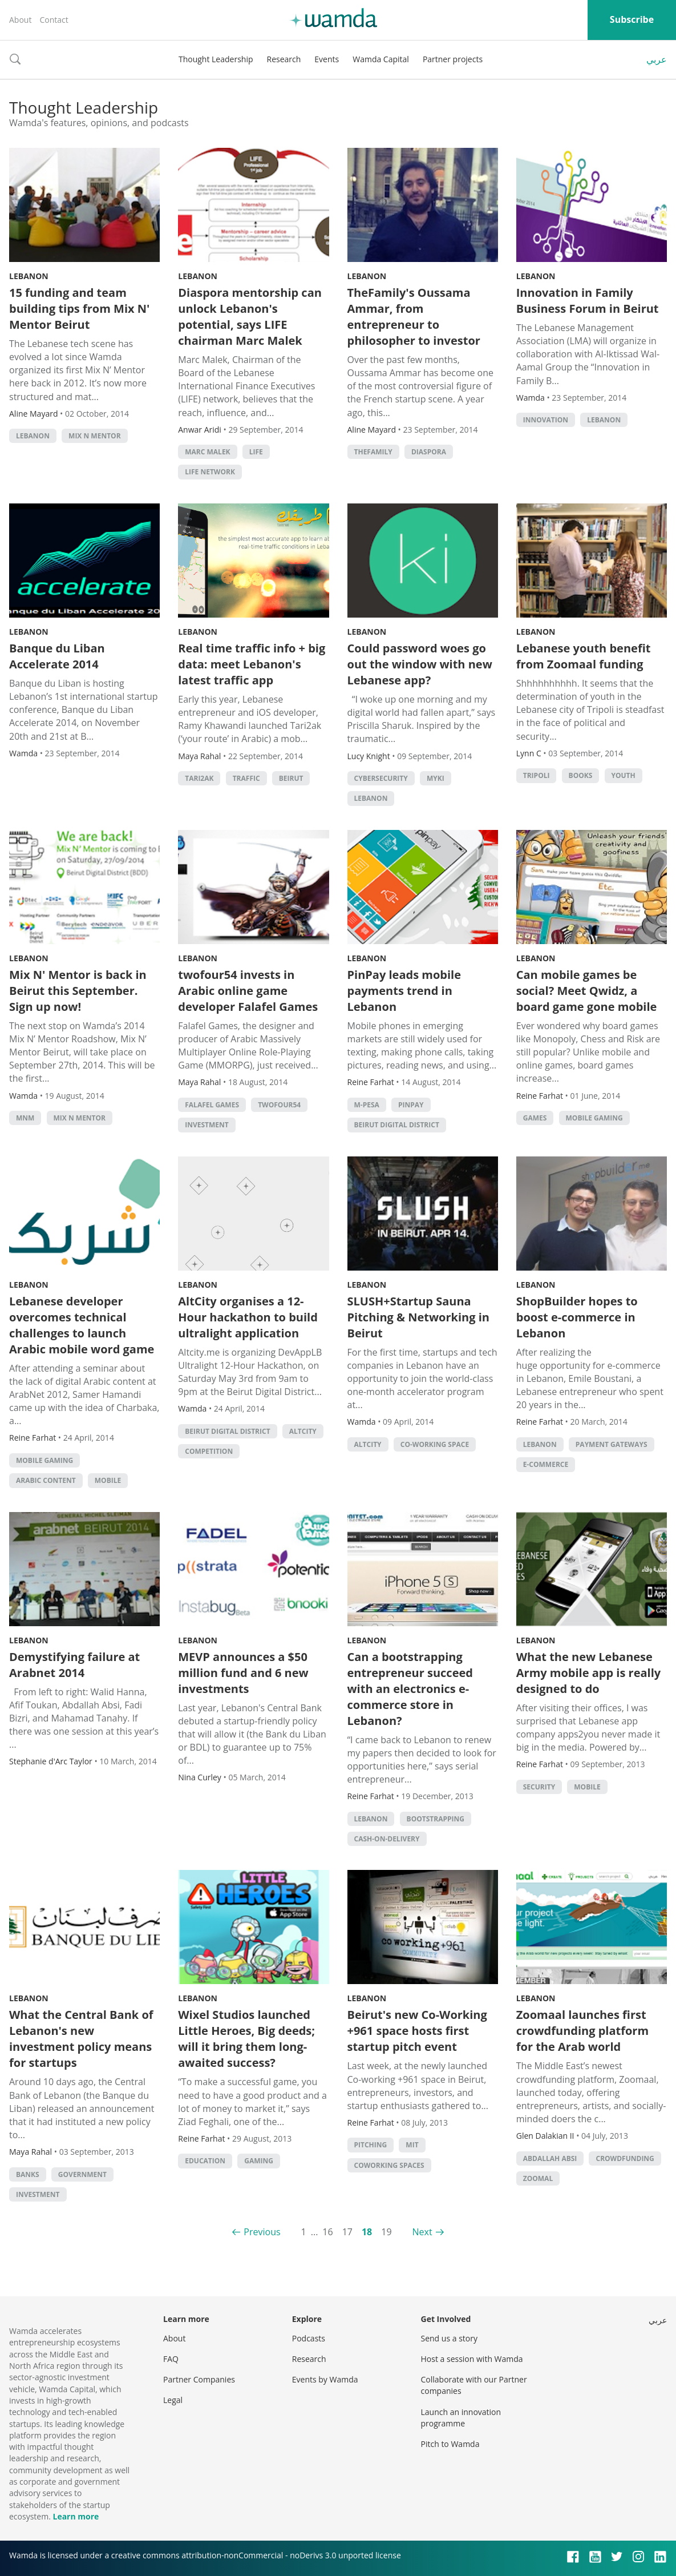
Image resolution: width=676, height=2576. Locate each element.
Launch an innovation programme (461, 2417)
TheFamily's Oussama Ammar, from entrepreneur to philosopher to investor (413, 316)
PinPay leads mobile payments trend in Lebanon (404, 990)
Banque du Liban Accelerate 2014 (57, 656)
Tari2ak (199, 778)
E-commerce (545, 1464)
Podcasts (308, 2338)
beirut (291, 778)
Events (326, 59)
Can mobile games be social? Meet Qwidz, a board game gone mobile (586, 990)
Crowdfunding (625, 2158)
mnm (25, 1118)
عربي (656, 59)
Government (82, 2174)
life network (210, 472)
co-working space (434, 1444)
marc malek (207, 452)
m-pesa (366, 1105)
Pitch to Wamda (450, 2443)
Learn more (75, 2516)
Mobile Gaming (594, 1118)
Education (205, 2161)
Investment (207, 1125)
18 (367, 2232)
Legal (173, 2399)
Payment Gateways (611, 1444)
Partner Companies (199, 2379)
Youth (623, 775)
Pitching (370, 2145)
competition (209, 1451)
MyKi (435, 778)
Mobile (108, 1480)
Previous (262, 2232)
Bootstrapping (435, 1819)
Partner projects (453, 59)
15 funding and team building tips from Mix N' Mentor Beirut (79, 308)
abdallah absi (550, 2158)
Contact (53, 19)
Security (539, 1787)
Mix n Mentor (94, 436)
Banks (27, 2174)
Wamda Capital (381, 59)
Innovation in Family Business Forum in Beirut (587, 300)
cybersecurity (381, 778)
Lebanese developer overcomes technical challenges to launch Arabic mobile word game (81, 1325)
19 (386, 2232)
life (256, 452)
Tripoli (536, 775)
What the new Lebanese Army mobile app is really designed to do (588, 1672)
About (20, 19)
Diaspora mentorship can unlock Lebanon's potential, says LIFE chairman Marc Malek (250, 316)
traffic (246, 778)
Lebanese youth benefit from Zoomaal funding (583, 656)
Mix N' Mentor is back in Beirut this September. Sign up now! (78, 990)
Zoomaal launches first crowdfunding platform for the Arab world (582, 2030)
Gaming (258, 2161)
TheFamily (373, 452)
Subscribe (632, 19)
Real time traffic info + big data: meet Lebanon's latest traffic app (251, 664)
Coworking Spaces (389, 2165)
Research (284, 59)
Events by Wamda (325, 2379)
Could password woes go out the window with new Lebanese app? (419, 664)
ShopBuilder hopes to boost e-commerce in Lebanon (577, 1317)
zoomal (538, 2178)
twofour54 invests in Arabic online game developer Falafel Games (248, 990)
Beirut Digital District (396, 1125)
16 (327, 2232)
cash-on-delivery (387, 1839)
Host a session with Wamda (472, 2358)
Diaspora (428, 452)
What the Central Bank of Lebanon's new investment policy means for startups (81, 2038)
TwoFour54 (279, 1105)
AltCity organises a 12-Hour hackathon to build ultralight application (248, 1317)
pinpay (411, 1105)
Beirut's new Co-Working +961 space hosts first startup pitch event (417, 2030)
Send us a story (449, 2338)
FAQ (171, 2358)
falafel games (212, 1105)
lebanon (33, 436)
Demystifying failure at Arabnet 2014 (74, 1664)
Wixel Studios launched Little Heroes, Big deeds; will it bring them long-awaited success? (246, 2038)
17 (347, 2232)
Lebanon (28, 276)
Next (422, 2232)
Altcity (303, 1431)
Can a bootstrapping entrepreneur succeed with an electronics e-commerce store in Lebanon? (410, 1688)
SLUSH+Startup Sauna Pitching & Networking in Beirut (418, 1317)
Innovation (545, 420)
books (581, 775)
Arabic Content (46, 1480)
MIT (412, 2145)
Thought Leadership (216, 59)
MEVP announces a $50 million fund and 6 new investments (243, 1672)
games (535, 1118)
